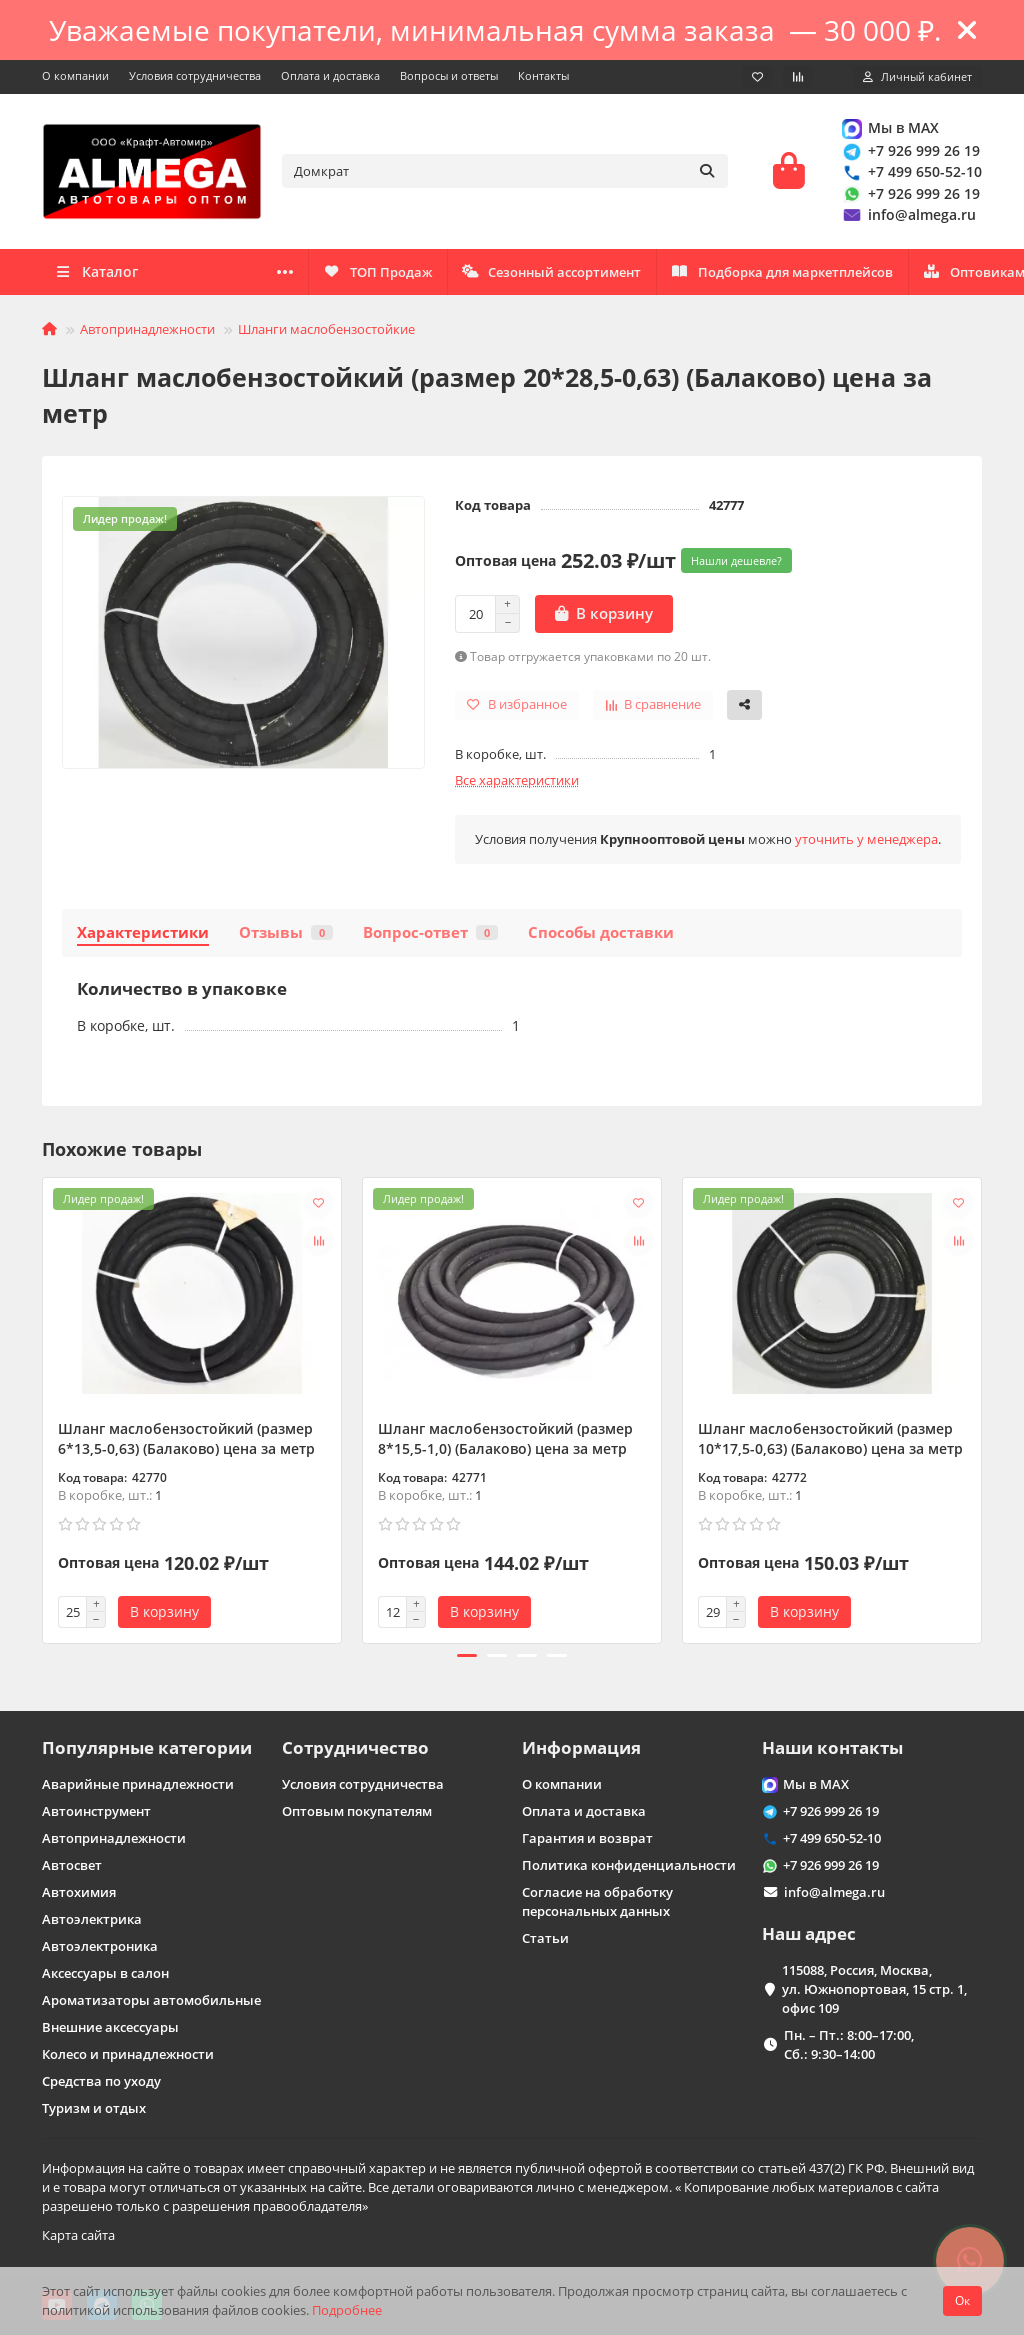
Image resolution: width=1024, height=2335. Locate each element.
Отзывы (286, 935)
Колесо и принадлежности (128, 2054)
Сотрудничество (355, 1747)
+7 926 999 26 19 (910, 152)
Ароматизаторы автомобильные (151, 2000)
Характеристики (143, 935)
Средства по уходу (101, 2081)
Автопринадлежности (147, 332)
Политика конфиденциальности (629, 1865)
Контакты (543, 75)
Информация (581, 1747)
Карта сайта (78, 2235)
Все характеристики (517, 783)
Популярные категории (147, 1747)
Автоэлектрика (92, 1919)
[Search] (505, 173)
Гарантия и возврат (587, 1838)
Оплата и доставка (330, 75)
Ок (962, 2300)
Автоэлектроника (100, 1946)
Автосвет (72, 1865)
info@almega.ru (908, 216)
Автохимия (79, 1892)
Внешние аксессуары (110, 2027)
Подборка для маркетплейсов (558, 275)
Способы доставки (601, 935)
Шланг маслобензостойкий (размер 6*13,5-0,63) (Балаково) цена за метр (186, 1441)
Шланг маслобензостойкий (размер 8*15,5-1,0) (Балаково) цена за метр (505, 1441)
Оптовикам (341, 275)
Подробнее (347, 2310)
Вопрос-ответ (430, 935)
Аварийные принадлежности (138, 1784)
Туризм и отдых (94, 2108)
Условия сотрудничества (195, 75)
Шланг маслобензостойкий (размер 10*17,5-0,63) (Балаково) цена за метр (830, 1441)
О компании (75, 75)
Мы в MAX (889, 129)
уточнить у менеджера (866, 842)
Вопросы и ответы (449, 75)
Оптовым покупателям (357, 1811)
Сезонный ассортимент (815, 275)
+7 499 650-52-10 (911, 173)
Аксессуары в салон (105, 1973)
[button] (467, 1659)
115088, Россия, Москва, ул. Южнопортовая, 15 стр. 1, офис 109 (874, 1989)
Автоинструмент (96, 1811)
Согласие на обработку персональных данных (597, 1901)
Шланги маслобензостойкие (326, 332)
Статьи (545, 1938)
